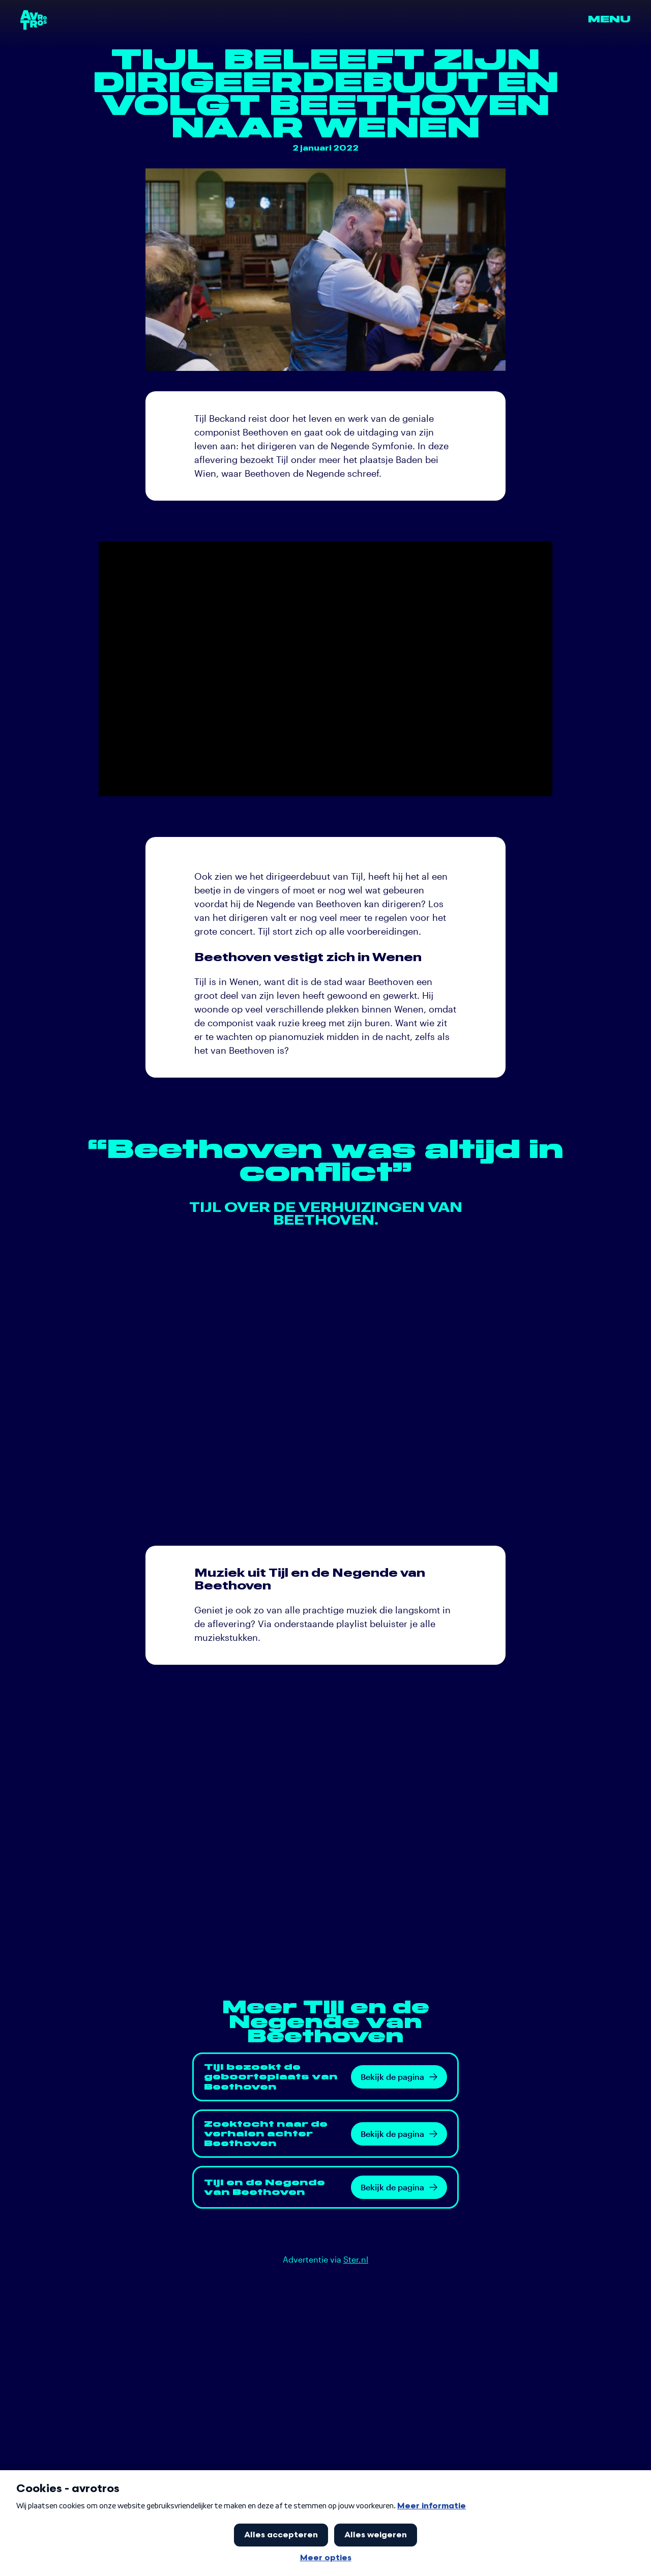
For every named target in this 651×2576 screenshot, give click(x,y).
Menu (609, 19)
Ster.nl (355, 2259)
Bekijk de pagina (399, 2076)
